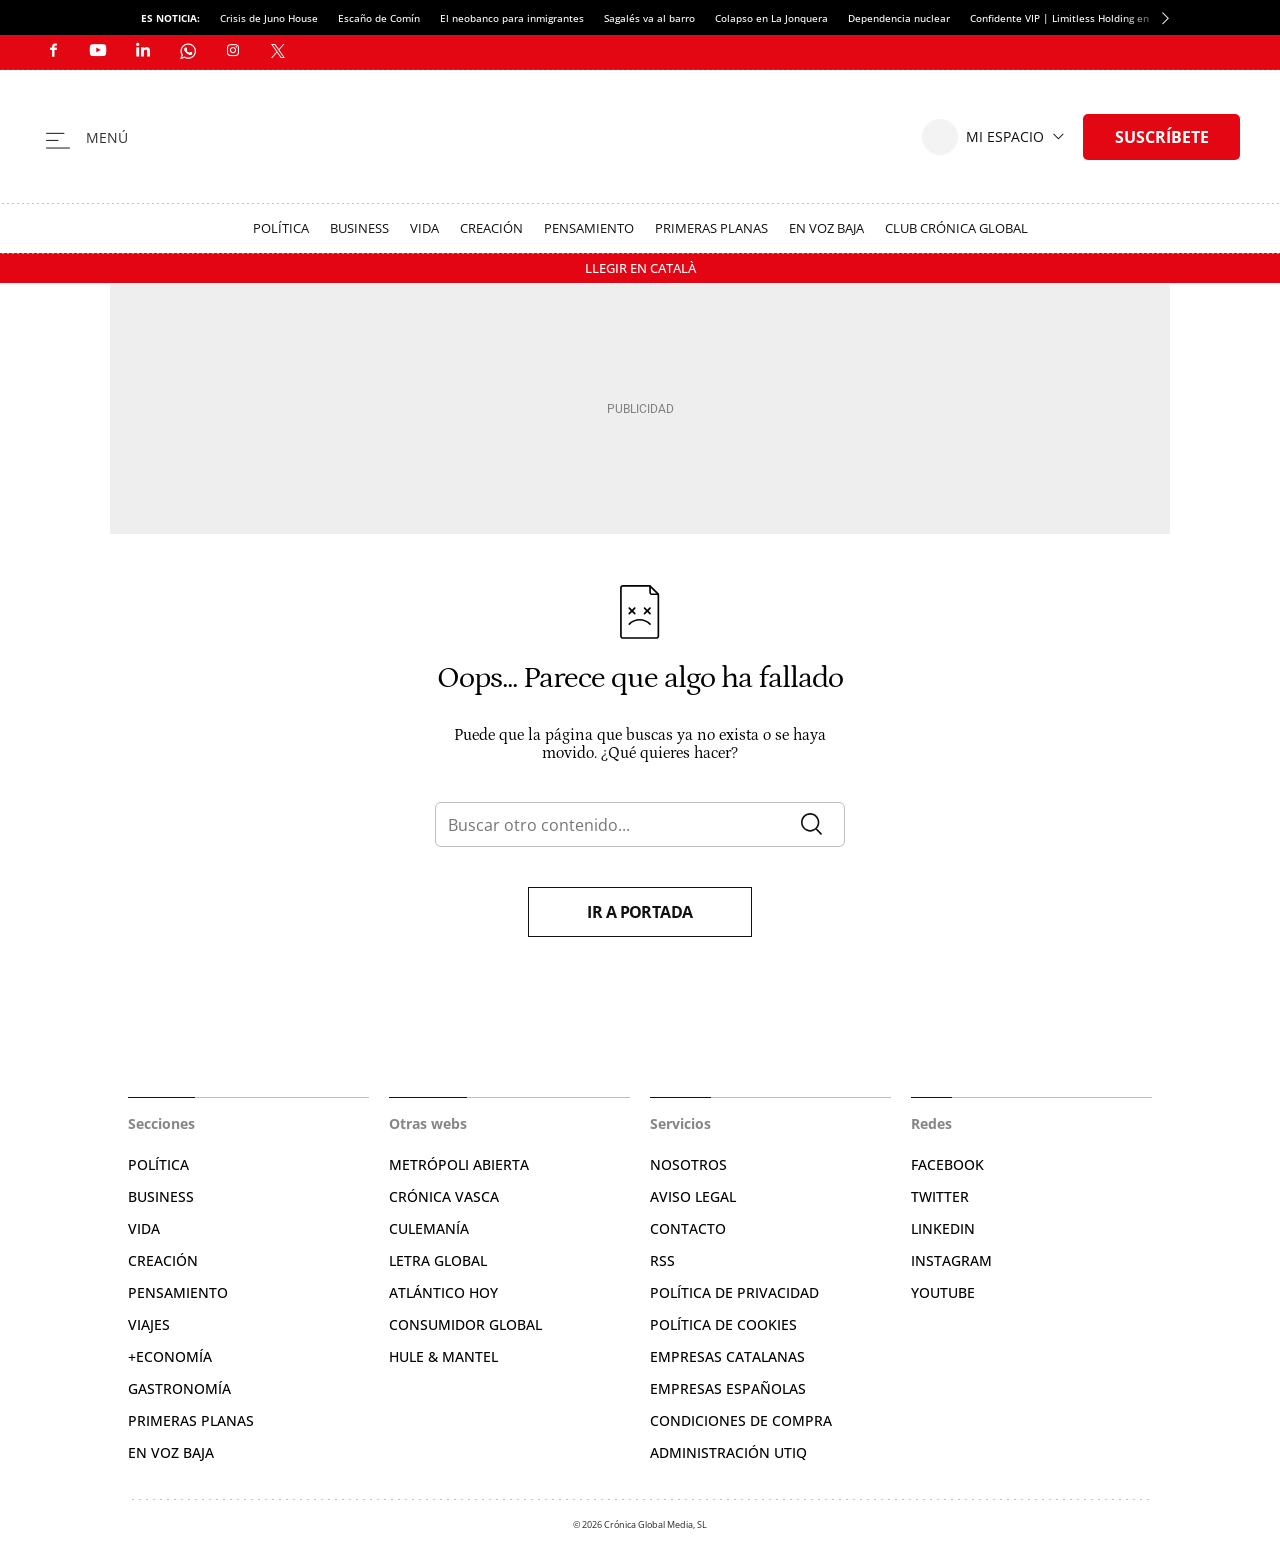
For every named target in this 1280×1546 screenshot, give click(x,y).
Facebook (947, 1164)
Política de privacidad (734, 1292)
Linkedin (943, 1228)
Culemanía (429, 1228)
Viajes (149, 1324)
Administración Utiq (728, 1452)
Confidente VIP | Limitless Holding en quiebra (1079, 18)
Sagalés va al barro (649, 18)
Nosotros (688, 1164)
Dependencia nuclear (899, 18)
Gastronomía (179, 1388)
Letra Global (438, 1260)
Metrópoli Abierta (459, 1164)
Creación (491, 228)
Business (359, 228)
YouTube (943, 1292)
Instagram (951, 1260)
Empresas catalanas (727, 1356)
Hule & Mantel (443, 1356)
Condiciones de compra (741, 1420)
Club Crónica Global (956, 228)
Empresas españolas (728, 1388)
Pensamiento (589, 228)
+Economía (170, 1356)
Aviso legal (693, 1196)
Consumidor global (465, 1324)
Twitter (940, 1196)
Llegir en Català (640, 268)
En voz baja (826, 228)
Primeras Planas (711, 228)
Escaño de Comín (379, 18)
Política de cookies (723, 1324)
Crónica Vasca (444, 1196)
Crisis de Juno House (269, 18)
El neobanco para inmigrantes (512, 18)
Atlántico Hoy (443, 1292)
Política (281, 228)
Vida (424, 228)
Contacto (688, 1228)
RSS (662, 1260)
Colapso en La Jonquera (771, 18)
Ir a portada (640, 912)
